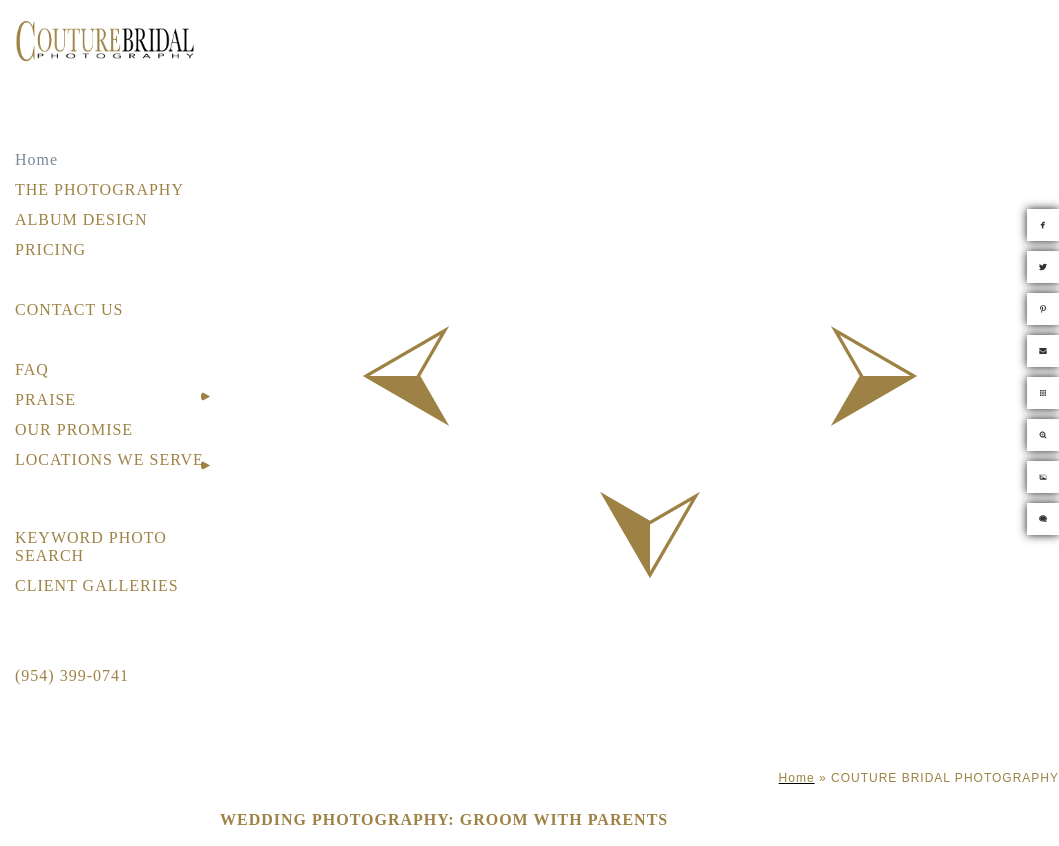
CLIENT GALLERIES (97, 585)
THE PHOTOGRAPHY (99, 189)
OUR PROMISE (74, 429)
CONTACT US (69, 309)
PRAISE (45, 399)
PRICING (50, 249)
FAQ (32, 369)
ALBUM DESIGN (81, 219)
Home (36, 159)
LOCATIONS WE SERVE (109, 459)
